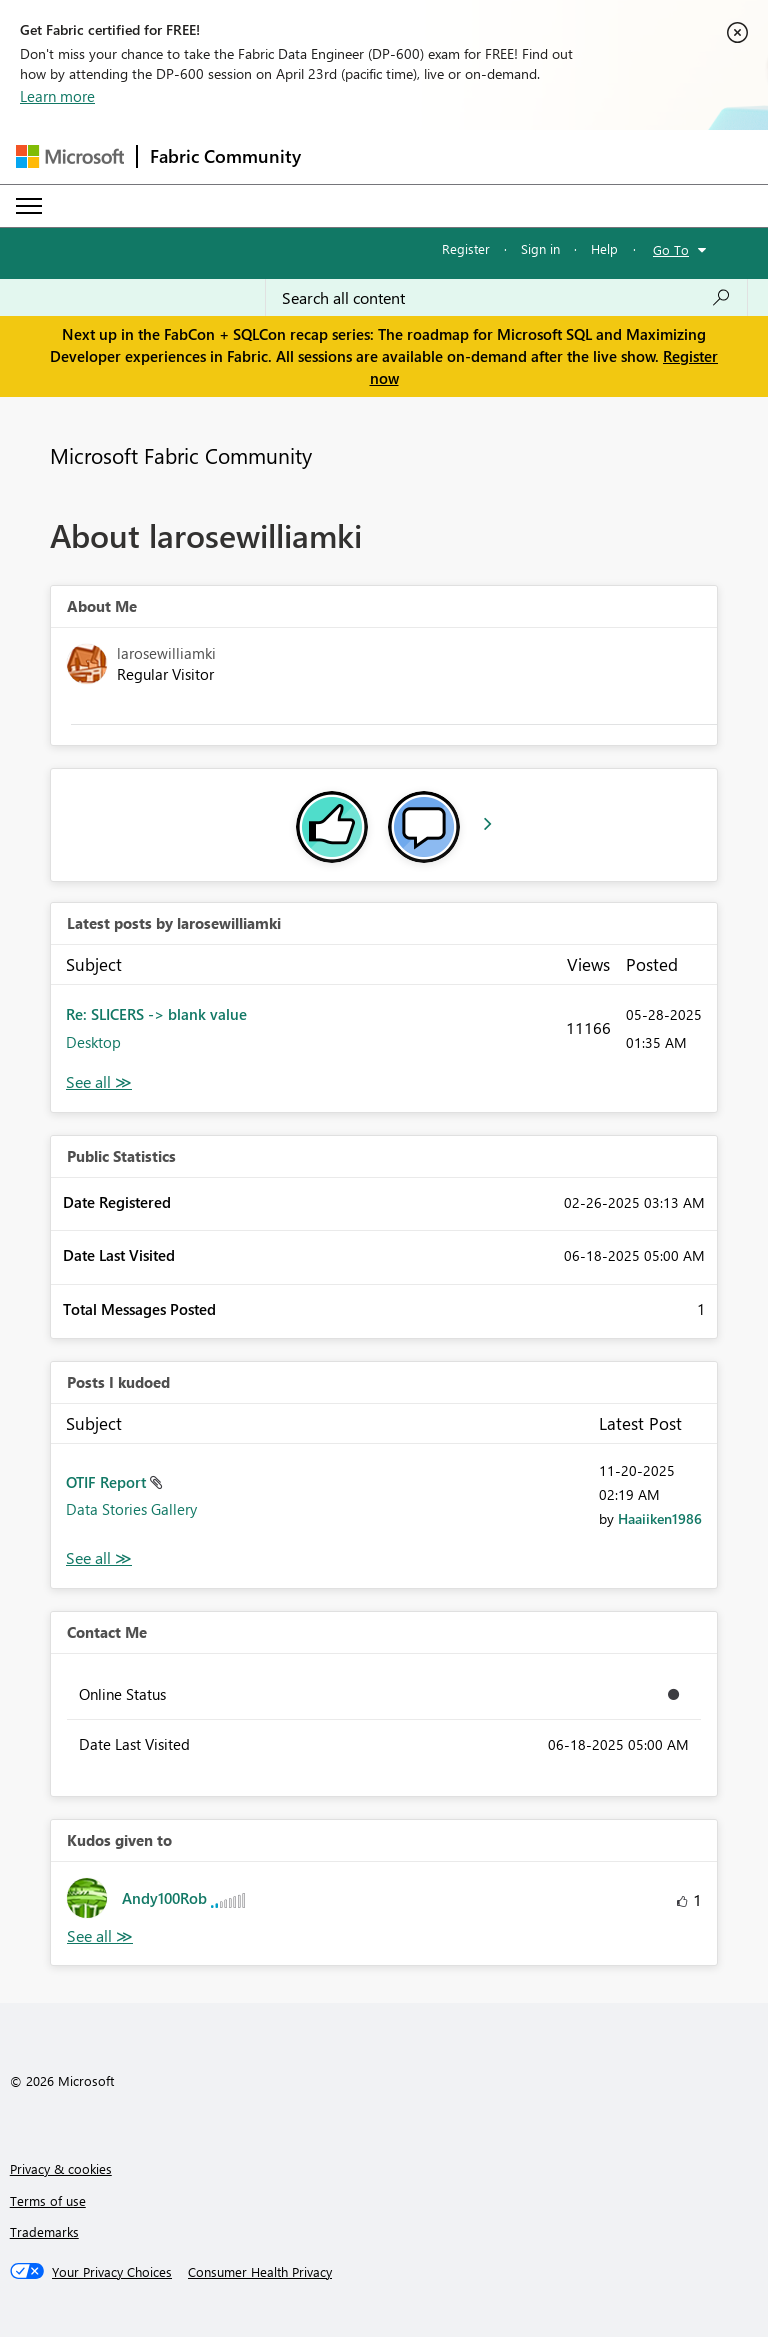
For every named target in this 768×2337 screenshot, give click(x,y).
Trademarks (44, 2231)
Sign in (540, 248)
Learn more (57, 96)
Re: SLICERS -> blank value (156, 1014)
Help (604, 248)
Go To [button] (671, 249)
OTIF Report (108, 1482)
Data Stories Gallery (131, 1509)
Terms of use (48, 2200)
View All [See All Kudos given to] (100, 1936)
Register (466, 248)
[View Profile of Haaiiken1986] (660, 1518)
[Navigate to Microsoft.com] (70, 156)
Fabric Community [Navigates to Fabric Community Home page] (225, 156)
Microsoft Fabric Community (181, 455)
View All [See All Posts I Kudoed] (99, 1558)
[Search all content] (506, 298)
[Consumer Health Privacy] (260, 2272)
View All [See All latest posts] (99, 1082)
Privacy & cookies (61, 2168)
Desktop (93, 1042)
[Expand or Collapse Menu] (29, 206)
